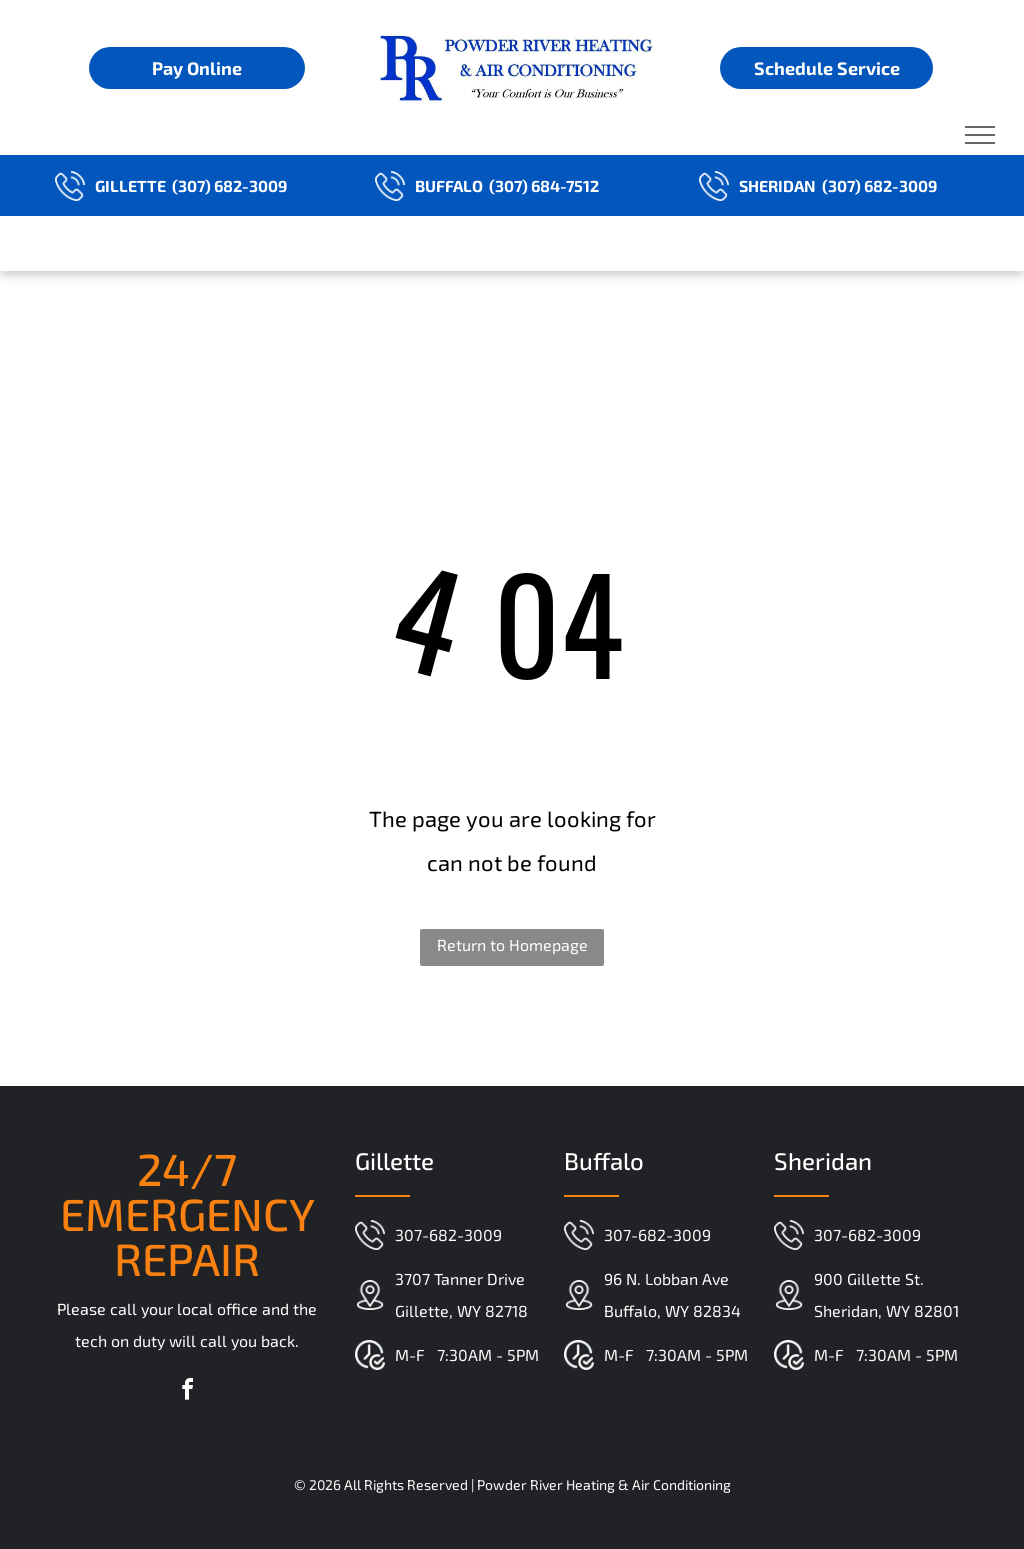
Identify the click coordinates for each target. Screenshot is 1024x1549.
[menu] (980, 135)
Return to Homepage (512, 944)
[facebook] (187, 1392)
